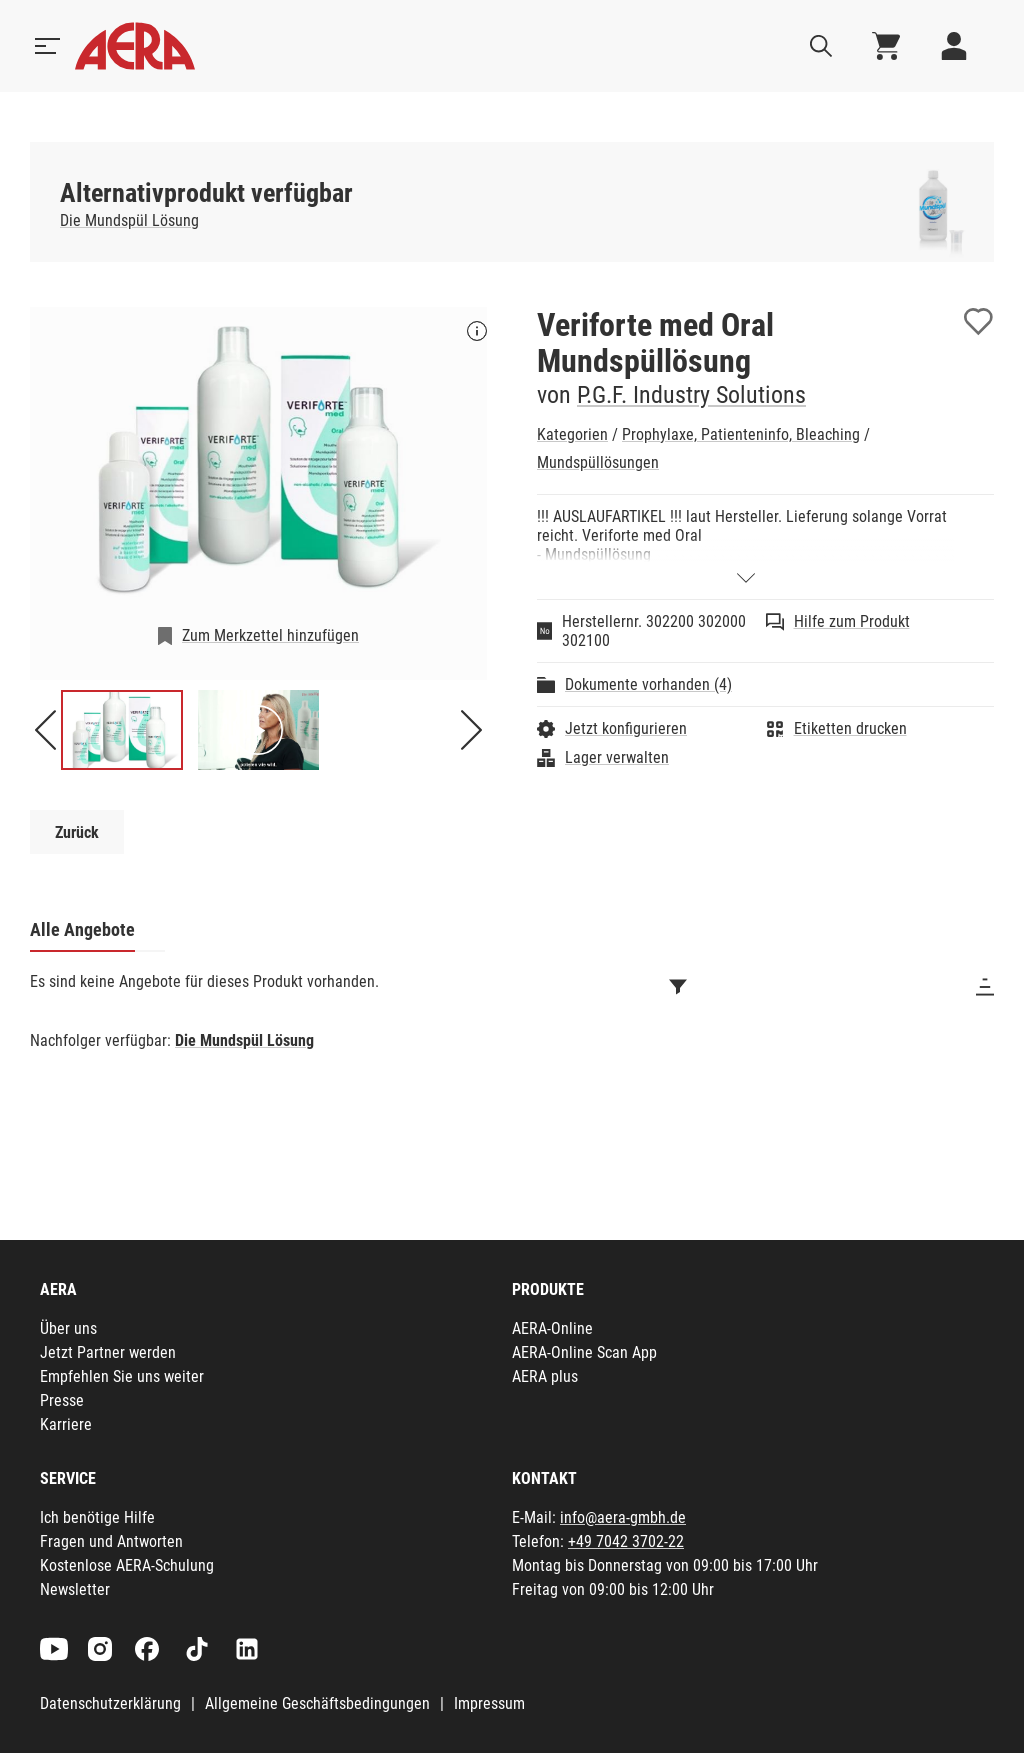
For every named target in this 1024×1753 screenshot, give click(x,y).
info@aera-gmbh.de (623, 1517)
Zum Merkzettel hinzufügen (270, 635)
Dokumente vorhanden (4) (648, 684)
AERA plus (545, 1376)
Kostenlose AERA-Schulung (127, 1565)
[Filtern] (678, 987)
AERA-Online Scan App (584, 1352)
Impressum (489, 1703)
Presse (62, 1400)
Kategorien (572, 434)
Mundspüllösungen (598, 462)
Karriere (66, 1424)
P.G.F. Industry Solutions (691, 395)
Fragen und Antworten (111, 1541)
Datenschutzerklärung (110, 1703)
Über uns (68, 1328)
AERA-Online (552, 1328)
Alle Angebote (82, 929)
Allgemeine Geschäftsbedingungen (317, 1703)
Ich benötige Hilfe (97, 1517)
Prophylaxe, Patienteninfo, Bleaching (741, 434)
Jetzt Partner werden (108, 1352)
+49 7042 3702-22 (626, 1541)
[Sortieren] (985, 987)
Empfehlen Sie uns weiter (122, 1376)
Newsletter (75, 1589)
